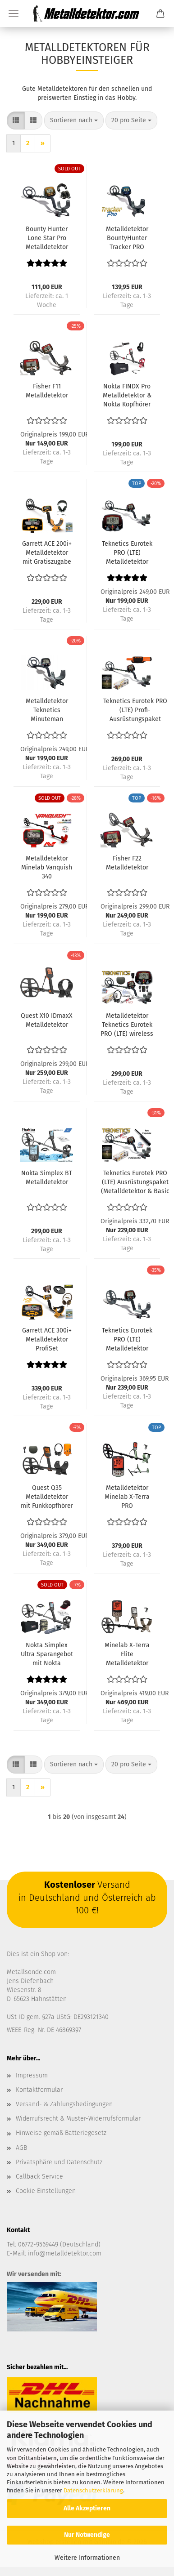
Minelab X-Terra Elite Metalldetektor (127, 1654)
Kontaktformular (39, 2090)
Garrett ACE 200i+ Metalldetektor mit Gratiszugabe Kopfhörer (47, 553)
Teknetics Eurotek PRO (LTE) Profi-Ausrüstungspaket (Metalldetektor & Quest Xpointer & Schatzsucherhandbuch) (135, 710)
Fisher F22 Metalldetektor (127, 863)
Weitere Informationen (87, 2558)
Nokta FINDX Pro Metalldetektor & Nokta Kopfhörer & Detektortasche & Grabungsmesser (127, 396)
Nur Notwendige (87, 2535)
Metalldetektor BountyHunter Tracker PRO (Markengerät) (127, 238)
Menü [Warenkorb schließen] (13, 13)
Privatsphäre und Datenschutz (59, 2162)
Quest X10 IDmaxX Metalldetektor (47, 1020)
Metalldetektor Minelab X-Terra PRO (127, 1497)
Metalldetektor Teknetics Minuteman (47, 710)
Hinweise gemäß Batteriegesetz (61, 2133)
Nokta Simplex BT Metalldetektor (46, 1177)
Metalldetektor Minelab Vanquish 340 (46, 867)
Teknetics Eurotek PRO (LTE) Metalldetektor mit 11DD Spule (127, 1340)
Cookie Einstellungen (46, 2191)
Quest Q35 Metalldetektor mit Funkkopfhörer (47, 1497)
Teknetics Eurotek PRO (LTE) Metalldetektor (127, 553)
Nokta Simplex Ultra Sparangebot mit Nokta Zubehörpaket (47, 1654)
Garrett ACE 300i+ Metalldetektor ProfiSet (47, 1339)
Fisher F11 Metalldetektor (47, 391)
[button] (16, 120)
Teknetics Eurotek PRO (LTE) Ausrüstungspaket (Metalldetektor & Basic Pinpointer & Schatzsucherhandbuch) (135, 1182)
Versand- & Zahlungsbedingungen (64, 2104)
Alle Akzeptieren (87, 2508)
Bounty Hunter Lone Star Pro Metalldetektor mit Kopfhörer (47, 238)
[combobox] (74, 120)
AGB (21, 2148)
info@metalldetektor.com (64, 2253)
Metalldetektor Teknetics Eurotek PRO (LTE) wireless (127, 1025)
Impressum (32, 2075)
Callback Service (39, 2176)
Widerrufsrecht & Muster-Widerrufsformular (78, 2118)
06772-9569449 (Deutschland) (59, 2244)
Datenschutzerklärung (93, 2490)
